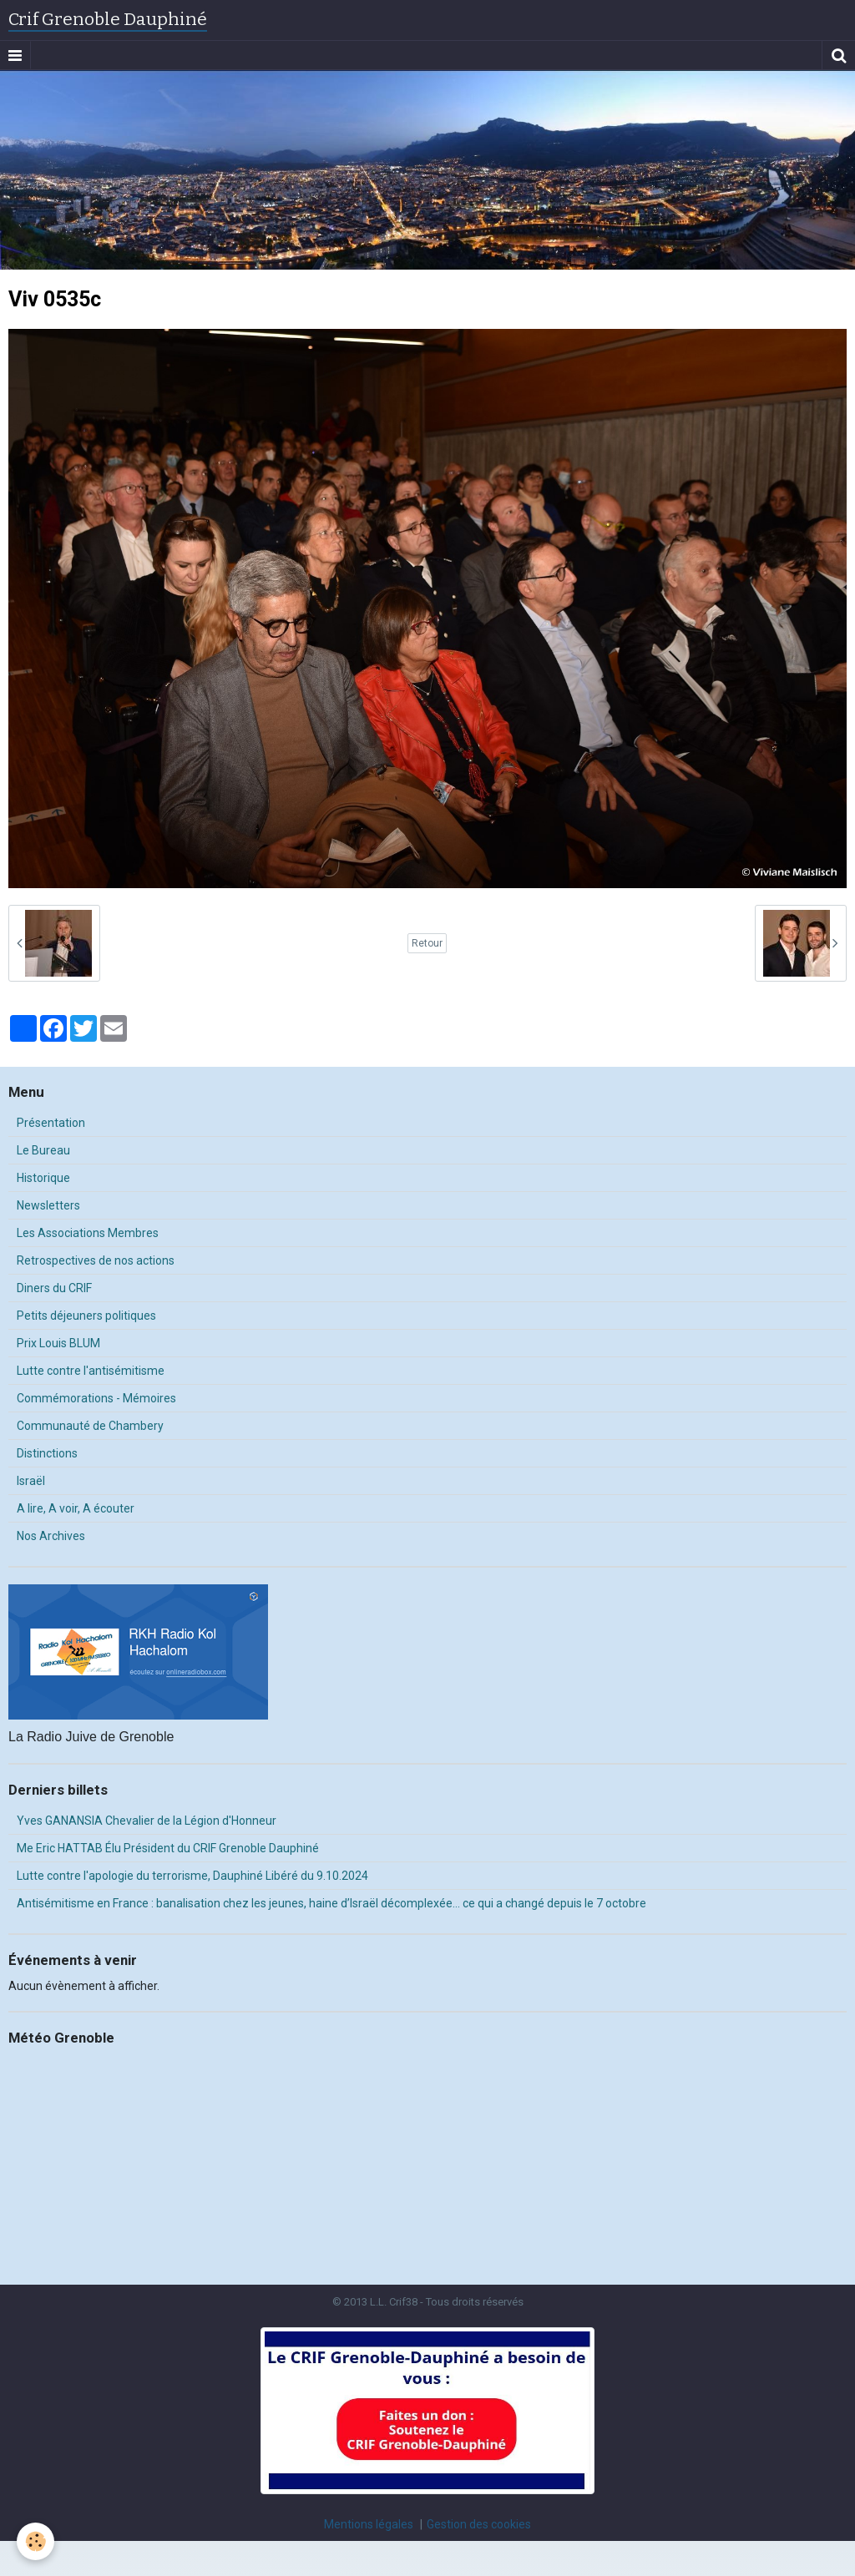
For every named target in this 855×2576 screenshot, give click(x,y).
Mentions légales (368, 2524)
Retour (427, 943)
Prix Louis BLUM (58, 1343)
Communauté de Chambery (90, 1425)
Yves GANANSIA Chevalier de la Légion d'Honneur (146, 1820)
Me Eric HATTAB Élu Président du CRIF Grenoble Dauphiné (168, 1848)
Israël (31, 1481)
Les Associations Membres (88, 1233)
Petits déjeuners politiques (86, 1315)
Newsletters (48, 1205)
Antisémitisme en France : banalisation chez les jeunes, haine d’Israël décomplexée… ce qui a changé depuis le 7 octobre (331, 1903)
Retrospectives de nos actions (96, 1260)
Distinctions (47, 1453)
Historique (43, 1177)
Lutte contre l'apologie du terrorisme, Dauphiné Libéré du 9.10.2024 (192, 1875)
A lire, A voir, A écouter (75, 1508)
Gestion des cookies (479, 2524)
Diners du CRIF (54, 1288)
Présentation (51, 1122)
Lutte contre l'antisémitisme (90, 1370)
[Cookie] (35, 2541)
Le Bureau (43, 1150)
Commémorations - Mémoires (96, 1398)
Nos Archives (51, 1536)
